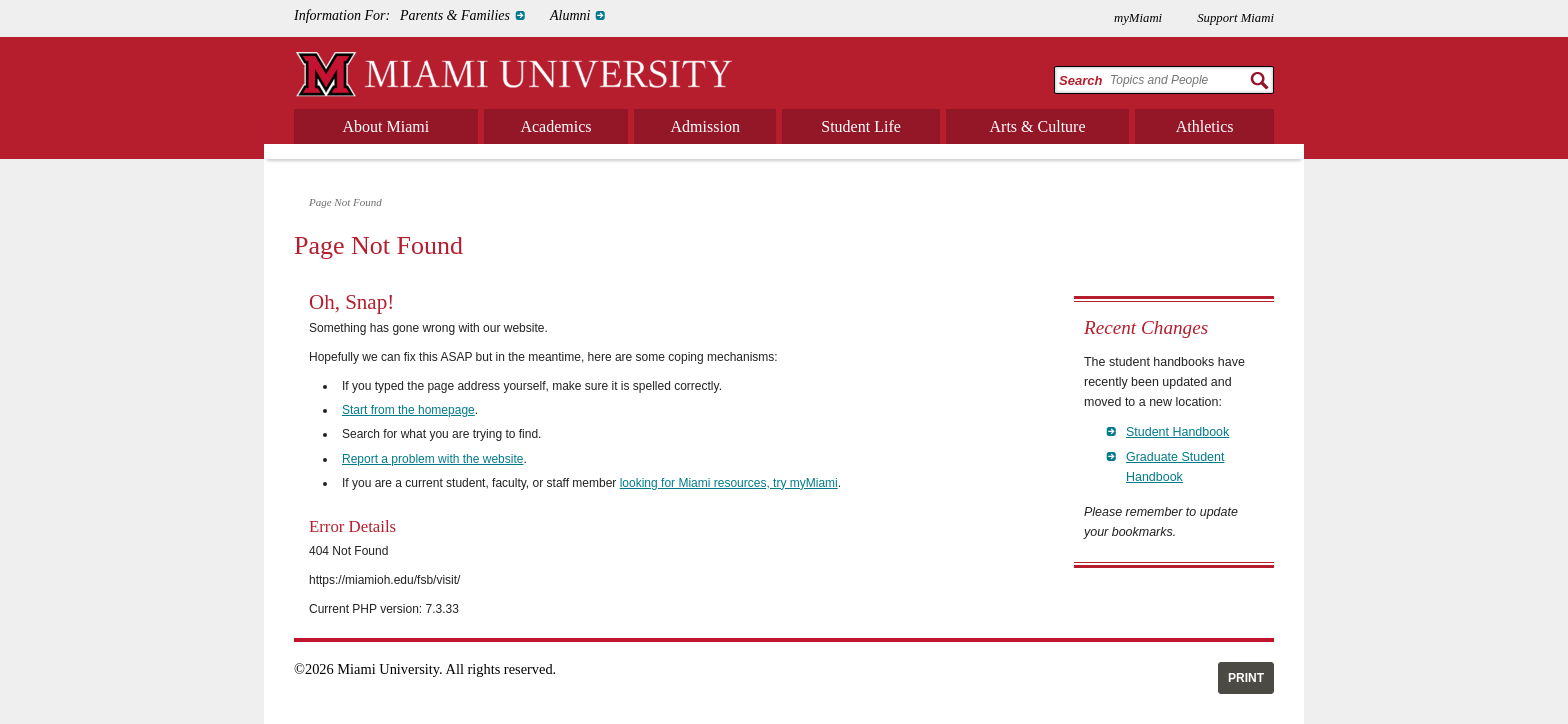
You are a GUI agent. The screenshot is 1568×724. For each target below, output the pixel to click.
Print (1246, 678)
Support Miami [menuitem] (1235, 18)
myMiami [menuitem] (1138, 18)
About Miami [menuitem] (386, 126)
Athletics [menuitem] (1205, 126)
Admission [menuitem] (705, 126)
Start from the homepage (408, 410)
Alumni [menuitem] (570, 15)
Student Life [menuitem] (861, 126)
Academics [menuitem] (555, 126)
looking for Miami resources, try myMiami (729, 483)
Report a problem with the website (432, 459)
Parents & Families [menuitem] (455, 15)
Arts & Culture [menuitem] (1038, 126)
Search (1080, 80)
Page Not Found (345, 202)
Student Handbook (1177, 432)
